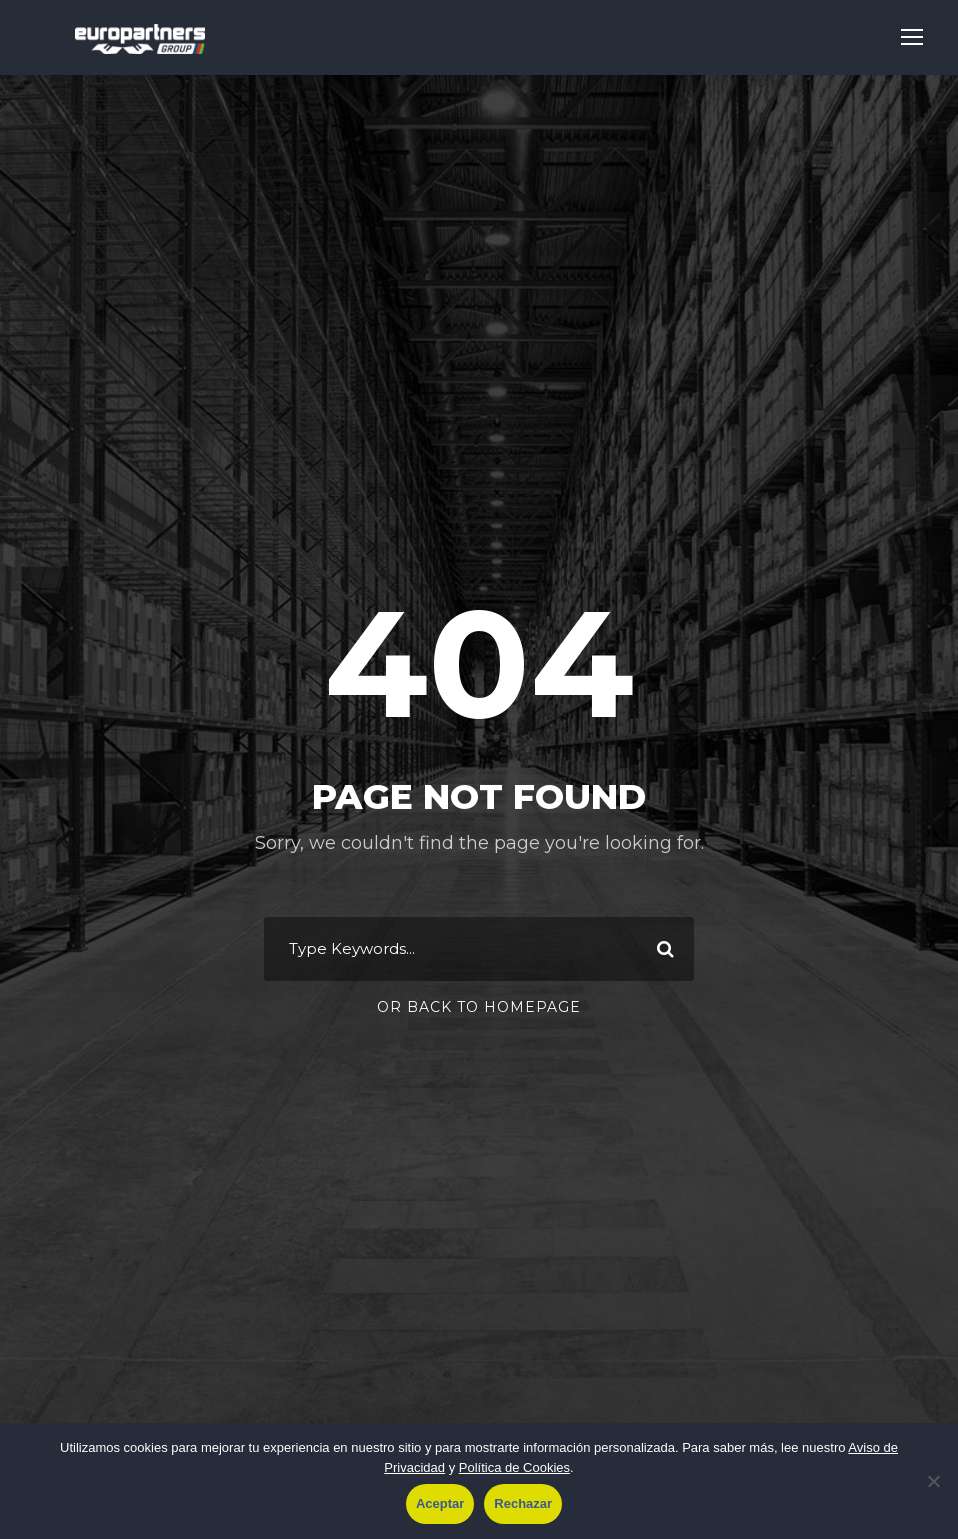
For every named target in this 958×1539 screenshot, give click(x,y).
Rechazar (523, 1503)
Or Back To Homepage (479, 1007)
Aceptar (440, 1503)
